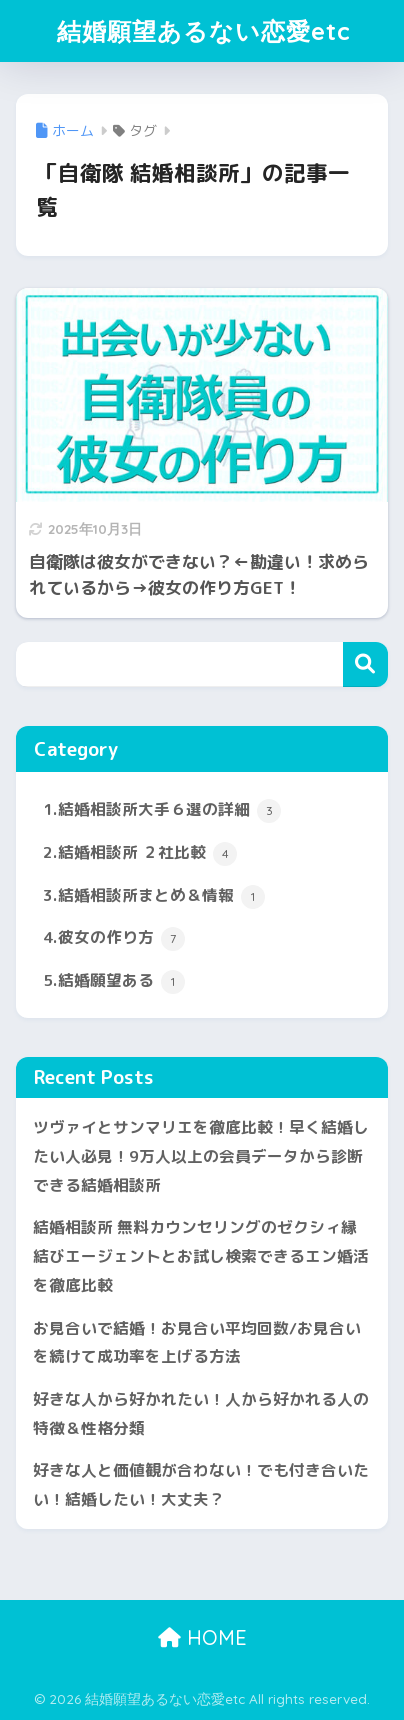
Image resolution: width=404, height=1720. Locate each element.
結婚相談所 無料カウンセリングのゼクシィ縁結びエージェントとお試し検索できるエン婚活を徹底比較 (201, 1255)
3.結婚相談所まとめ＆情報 (154, 896)
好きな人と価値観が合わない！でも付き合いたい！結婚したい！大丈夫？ (201, 1484)
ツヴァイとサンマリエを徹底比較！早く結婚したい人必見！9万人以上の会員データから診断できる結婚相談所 (201, 1155)
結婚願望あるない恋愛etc (204, 31)
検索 (365, 664)
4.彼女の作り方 (114, 938)
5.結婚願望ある (114, 981)
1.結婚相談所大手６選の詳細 (162, 810)
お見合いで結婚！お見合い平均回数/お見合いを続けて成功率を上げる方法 (197, 1342)
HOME (202, 1637)
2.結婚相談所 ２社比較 (140, 853)
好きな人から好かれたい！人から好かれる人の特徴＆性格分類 (201, 1413)
